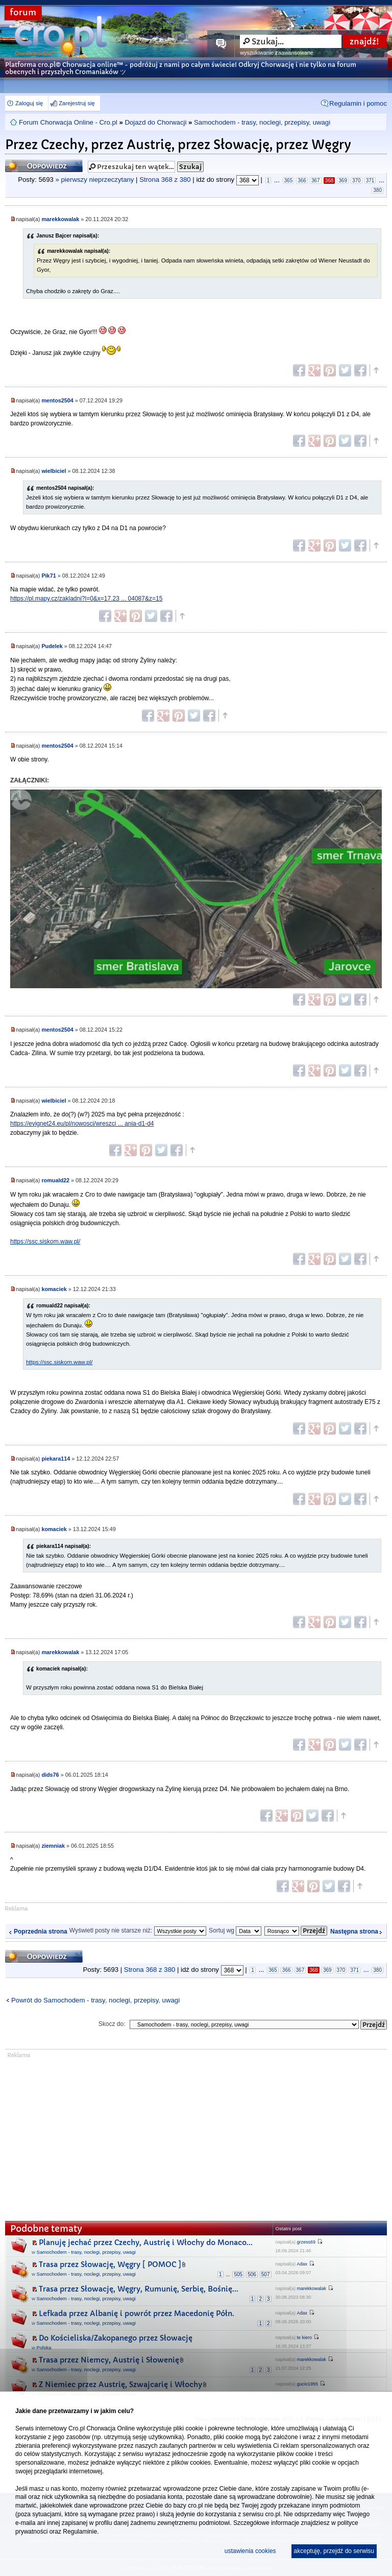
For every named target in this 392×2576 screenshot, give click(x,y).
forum (23, 12)
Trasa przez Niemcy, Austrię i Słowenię (109, 2360)
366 (302, 180)
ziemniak (53, 1846)
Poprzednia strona (40, 1931)
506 (252, 2274)
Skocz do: (112, 2024)
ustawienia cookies (250, 2551)
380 (377, 190)
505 (238, 2274)
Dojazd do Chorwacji (155, 122)
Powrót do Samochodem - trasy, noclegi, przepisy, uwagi (95, 2000)
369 (342, 180)
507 (265, 2274)
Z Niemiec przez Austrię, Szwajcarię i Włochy (120, 2384)
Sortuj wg (235, 1930)
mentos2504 (57, 400)
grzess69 (306, 2242)
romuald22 (55, 1180)
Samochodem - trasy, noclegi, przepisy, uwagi (262, 122)
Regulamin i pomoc (358, 103)
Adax (302, 2264)
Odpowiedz (44, 165)
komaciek (53, 1289)
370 (356, 180)
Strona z (164, 180)
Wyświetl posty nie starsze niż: (137, 1930)
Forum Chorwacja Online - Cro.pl (68, 122)
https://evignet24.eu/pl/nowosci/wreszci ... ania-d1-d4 (82, 1123)
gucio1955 (307, 2384)
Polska (44, 2347)
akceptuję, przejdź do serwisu (334, 2551)
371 (370, 180)
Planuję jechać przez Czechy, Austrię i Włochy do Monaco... (146, 2242)
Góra (376, 370)
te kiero (304, 2337)
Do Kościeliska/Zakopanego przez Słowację (115, 2338)
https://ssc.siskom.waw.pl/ (45, 1241)
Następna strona (354, 1931)
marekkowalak (60, 219)
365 (288, 180)
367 (315, 180)
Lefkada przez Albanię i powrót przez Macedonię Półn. (136, 2313)
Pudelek (51, 646)
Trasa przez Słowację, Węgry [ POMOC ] (110, 2264)
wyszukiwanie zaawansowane (276, 53)
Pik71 (48, 576)
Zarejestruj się (76, 103)
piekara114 (55, 1459)
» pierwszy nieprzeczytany (95, 180)
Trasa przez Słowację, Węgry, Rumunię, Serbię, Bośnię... (138, 2289)
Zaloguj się (29, 103)
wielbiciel (53, 471)
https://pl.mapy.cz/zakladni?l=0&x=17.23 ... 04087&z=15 (86, 598)
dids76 (50, 1775)
